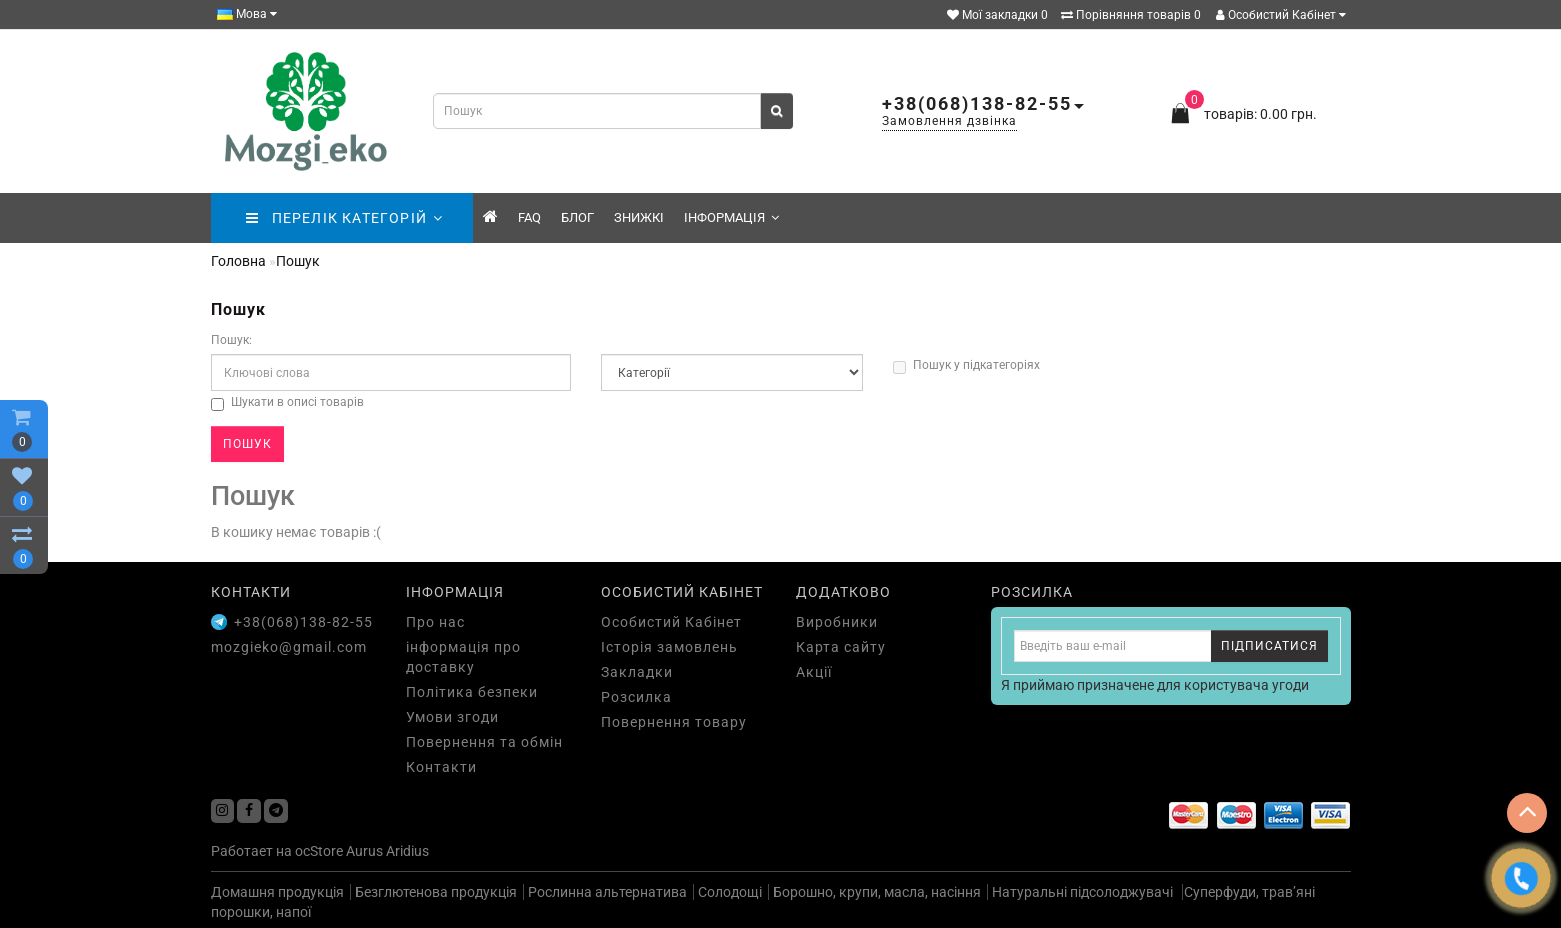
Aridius (407, 851)
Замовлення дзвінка (949, 121)
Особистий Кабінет (1281, 15)
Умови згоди (452, 717)
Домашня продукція (277, 892)
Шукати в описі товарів (287, 403)
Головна (238, 261)
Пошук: (231, 340)
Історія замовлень (669, 647)
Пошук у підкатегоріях (966, 366)
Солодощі (730, 892)
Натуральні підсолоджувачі (1084, 892)
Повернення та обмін (484, 742)
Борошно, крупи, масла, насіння (877, 892)
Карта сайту (841, 647)
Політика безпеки (472, 692)
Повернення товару (674, 722)
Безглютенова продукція (436, 892)
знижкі (639, 217)
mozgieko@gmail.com (289, 647)
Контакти (441, 767)
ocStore (319, 851)
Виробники (837, 622)
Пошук (298, 261)
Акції (814, 672)
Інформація (731, 217)
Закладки (637, 672)
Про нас (435, 622)
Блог (577, 217)
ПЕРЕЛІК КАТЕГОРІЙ (344, 218)
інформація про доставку (463, 657)
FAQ (529, 217)
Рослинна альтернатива (607, 892)
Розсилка (636, 697)
